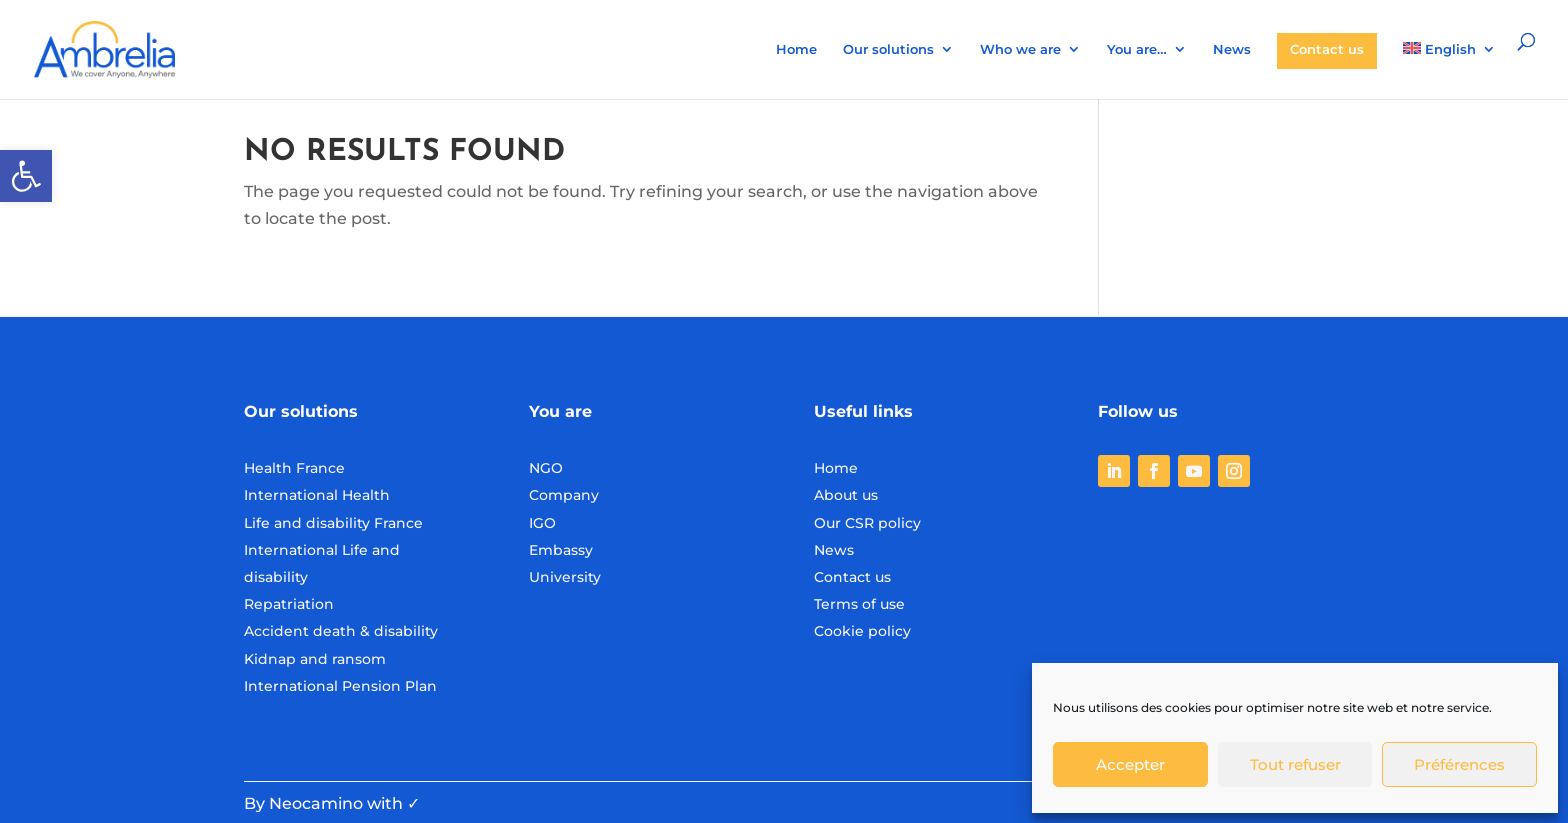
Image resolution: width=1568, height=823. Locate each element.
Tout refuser (1295, 764)
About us (846, 495)
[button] (26, 176)
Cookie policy (862, 631)
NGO (546, 468)
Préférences (1459, 764)
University (565, 577)
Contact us (1327, 49)
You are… (1137, 49)
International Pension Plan (340, 686)
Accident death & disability (341, 631)
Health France (294, 468)
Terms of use (859, 604)
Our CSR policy (867, 523)
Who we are (1020, 49)
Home (796, 49)
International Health (317, 495)
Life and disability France (333, 523)
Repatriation (289, 604)
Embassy (561, 550)
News (1232, 49)
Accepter (1130, 764)
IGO (542, 523)
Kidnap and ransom (315, 659)
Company (564, 495)
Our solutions (888, 49)
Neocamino (316, 803)
